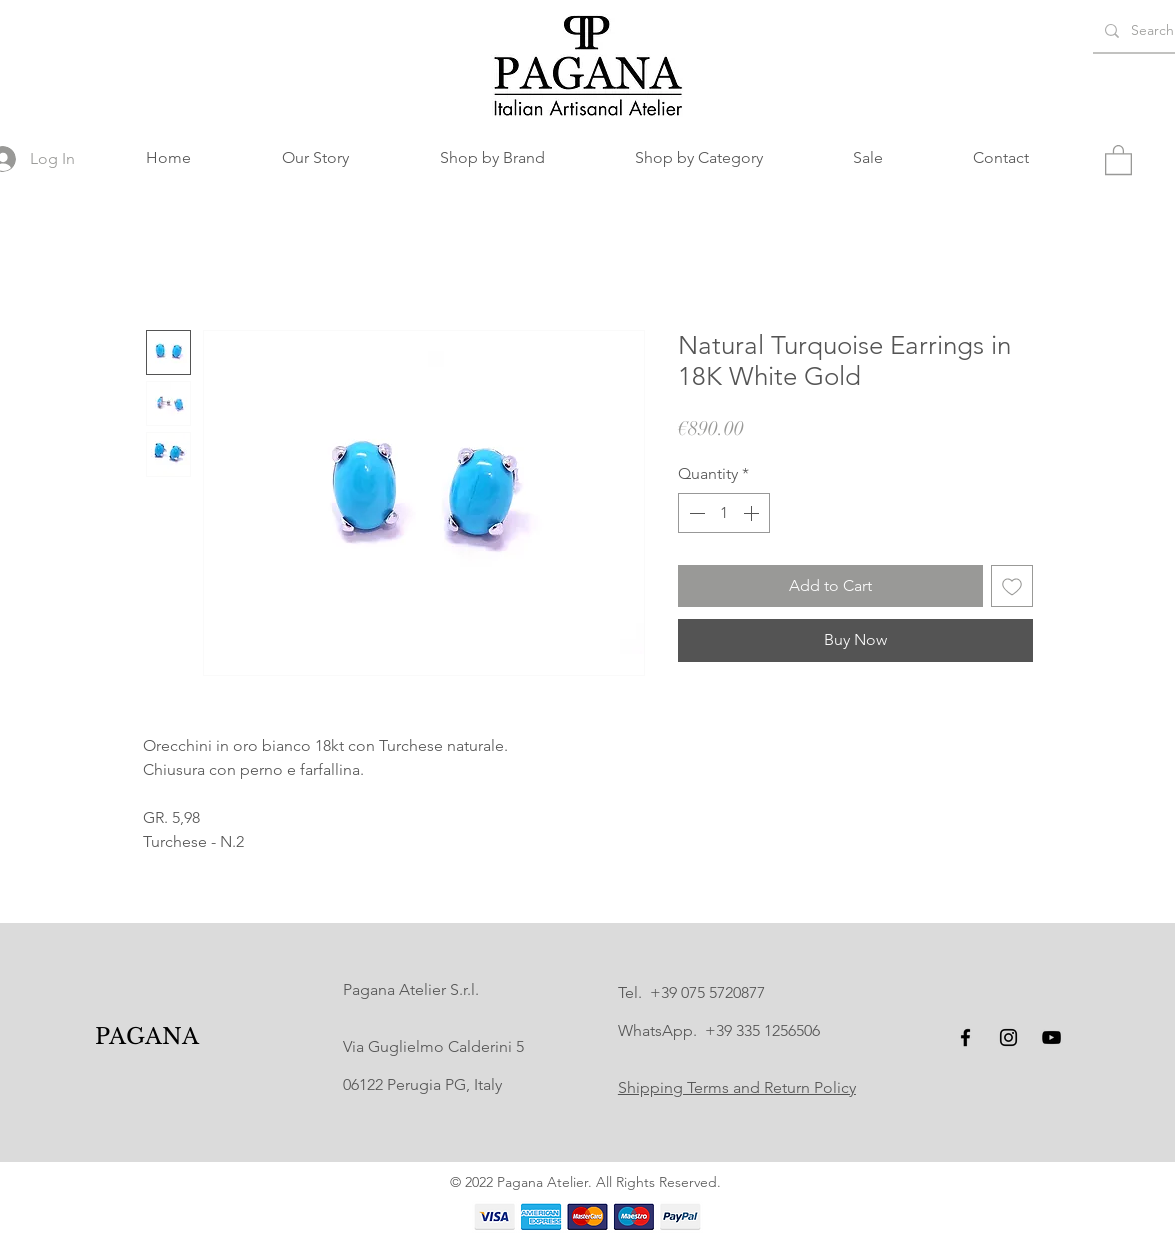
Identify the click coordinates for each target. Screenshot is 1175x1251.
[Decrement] (695, 513)
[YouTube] (1051, 1037)
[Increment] (753, 513)
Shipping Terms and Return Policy (737, 1087)
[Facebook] (965, 1037)
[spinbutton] (724, 513)
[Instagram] (1008, 1037)
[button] (492, 158)
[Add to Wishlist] (1012, 586)
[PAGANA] (146, 1037)
